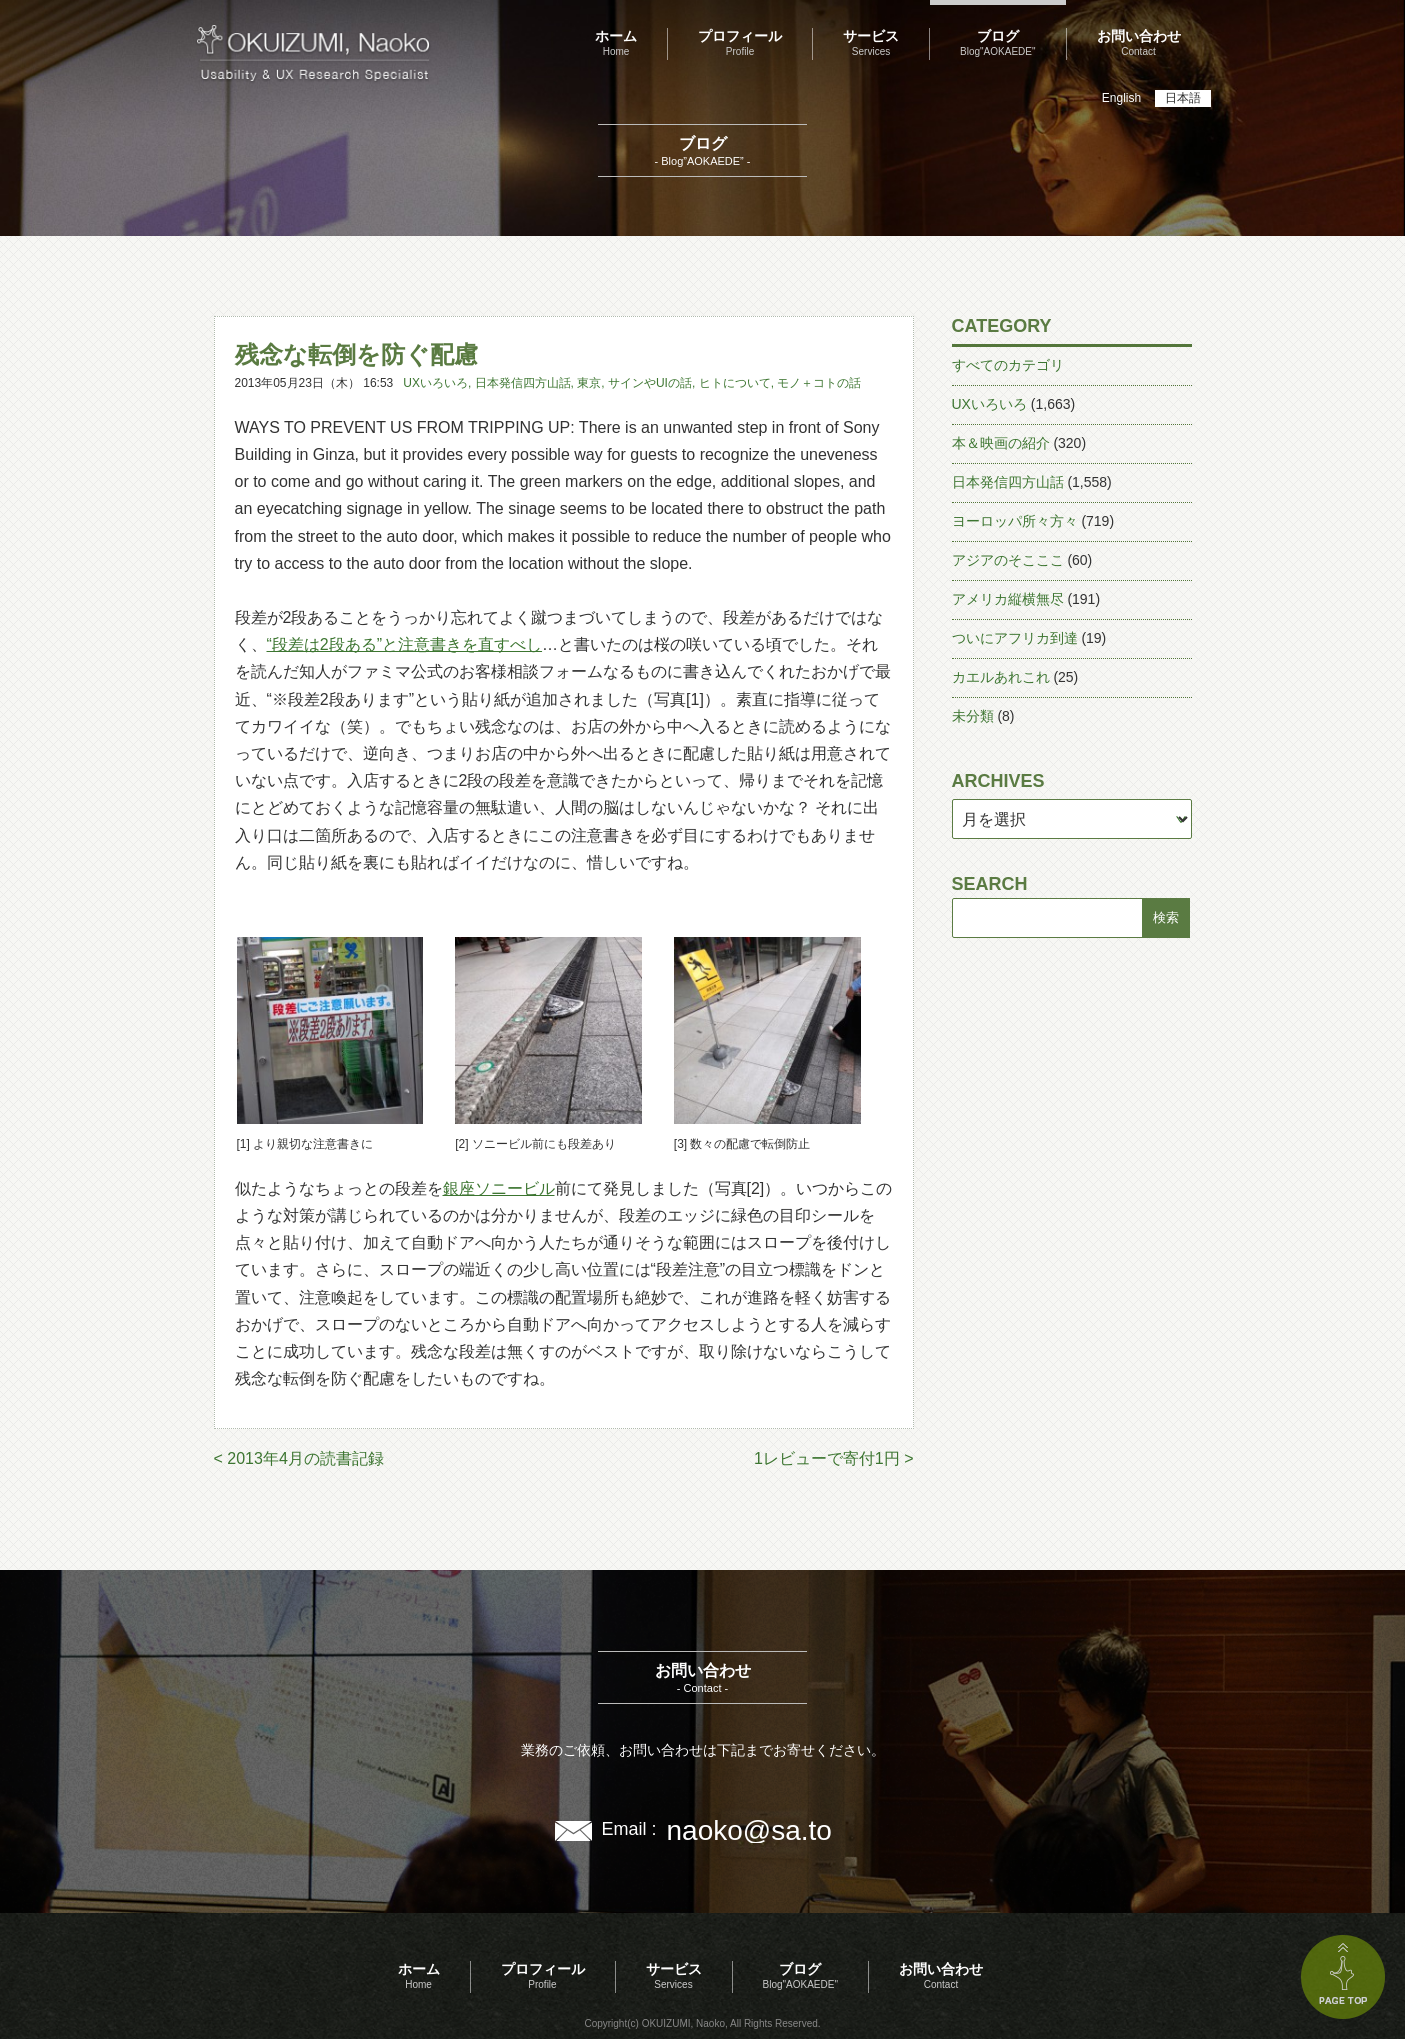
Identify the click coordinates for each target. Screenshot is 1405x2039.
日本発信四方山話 (523, 383)
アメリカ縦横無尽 (1008, 599)
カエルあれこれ (1001, 677)
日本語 (1183, 98)
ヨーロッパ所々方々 (1015, 521)
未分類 (973, 716)
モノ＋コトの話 (819, 383)
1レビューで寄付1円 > (834, 1458)
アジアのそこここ (1008, 560)
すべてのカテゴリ (1008, 365)
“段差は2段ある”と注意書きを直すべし (405, 644)
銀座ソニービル (499, 1188)
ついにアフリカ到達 (1015, 638)
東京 (589, 383)
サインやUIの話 (650, 383)
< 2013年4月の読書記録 (299, 1458)
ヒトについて (735, 383)
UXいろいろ (435, 383)
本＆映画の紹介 (1001, 443)
